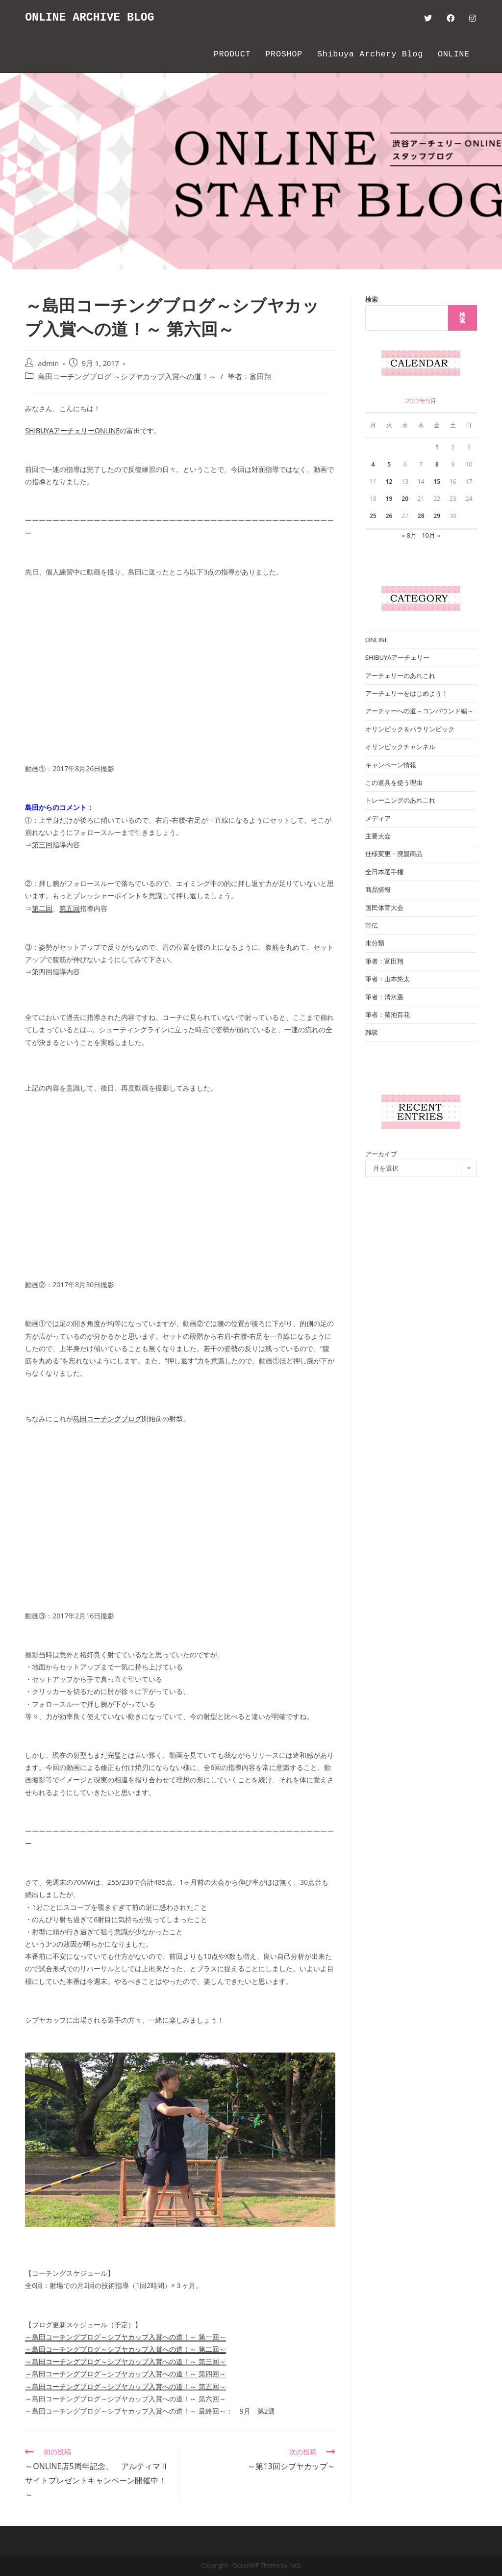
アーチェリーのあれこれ (400, 675)
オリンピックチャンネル (400, 746)
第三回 (42, 844)
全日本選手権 (384, 871)
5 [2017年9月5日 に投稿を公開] (389, 464)
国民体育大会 (384, 907)
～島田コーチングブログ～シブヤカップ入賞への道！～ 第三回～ (125, 2361)
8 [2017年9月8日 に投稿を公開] (437, 464)
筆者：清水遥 (384, 996)
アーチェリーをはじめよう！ (406, 693)
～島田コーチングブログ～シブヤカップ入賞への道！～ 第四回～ (125, 2373)
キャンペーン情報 (390, 764)
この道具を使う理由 (394, 782)
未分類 (374, 942)
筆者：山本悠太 (387, 978)
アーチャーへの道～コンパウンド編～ (419, 710)
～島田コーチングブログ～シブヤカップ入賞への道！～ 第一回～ (125, 2337)
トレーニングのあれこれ (400, 800)
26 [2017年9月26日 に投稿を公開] (389, 516)
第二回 (42, 908)
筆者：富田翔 (249, 376)
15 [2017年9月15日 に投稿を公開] (436, 481)
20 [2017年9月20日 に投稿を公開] (405, 498)
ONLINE (376, 639)
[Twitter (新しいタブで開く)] (428, 18)
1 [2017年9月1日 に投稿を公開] (437, 447)
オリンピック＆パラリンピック (409, 729)
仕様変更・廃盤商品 (394, 853)
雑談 (371, 1032)
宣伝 (371, 925)
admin (48, 363)
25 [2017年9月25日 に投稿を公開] (373, 516)
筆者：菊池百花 (387, 1014)
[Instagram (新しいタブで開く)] (472, 18)
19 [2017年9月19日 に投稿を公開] (389, 498)
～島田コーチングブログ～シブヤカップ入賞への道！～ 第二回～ (125, 2349)
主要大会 (378, 836)
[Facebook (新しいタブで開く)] (450, 18)
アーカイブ (381, 1153)
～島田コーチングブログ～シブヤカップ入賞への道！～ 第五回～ (125, 2386)
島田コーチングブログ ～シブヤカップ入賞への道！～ (127, 376)
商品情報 (378, 889)
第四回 (42, 971)
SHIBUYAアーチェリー (397, 657)
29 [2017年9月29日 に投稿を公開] (436, 516)
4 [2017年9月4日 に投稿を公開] (373, 464)
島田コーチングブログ (107, 1418)
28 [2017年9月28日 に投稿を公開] (421, 516)
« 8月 (409, 535)
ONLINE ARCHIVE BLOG (92, 18)
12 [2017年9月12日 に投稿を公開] (389, 481)
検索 (371, 299)
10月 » (431, 535)
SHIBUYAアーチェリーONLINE (72, 430)
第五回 (69, 908)
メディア (378, 818)
